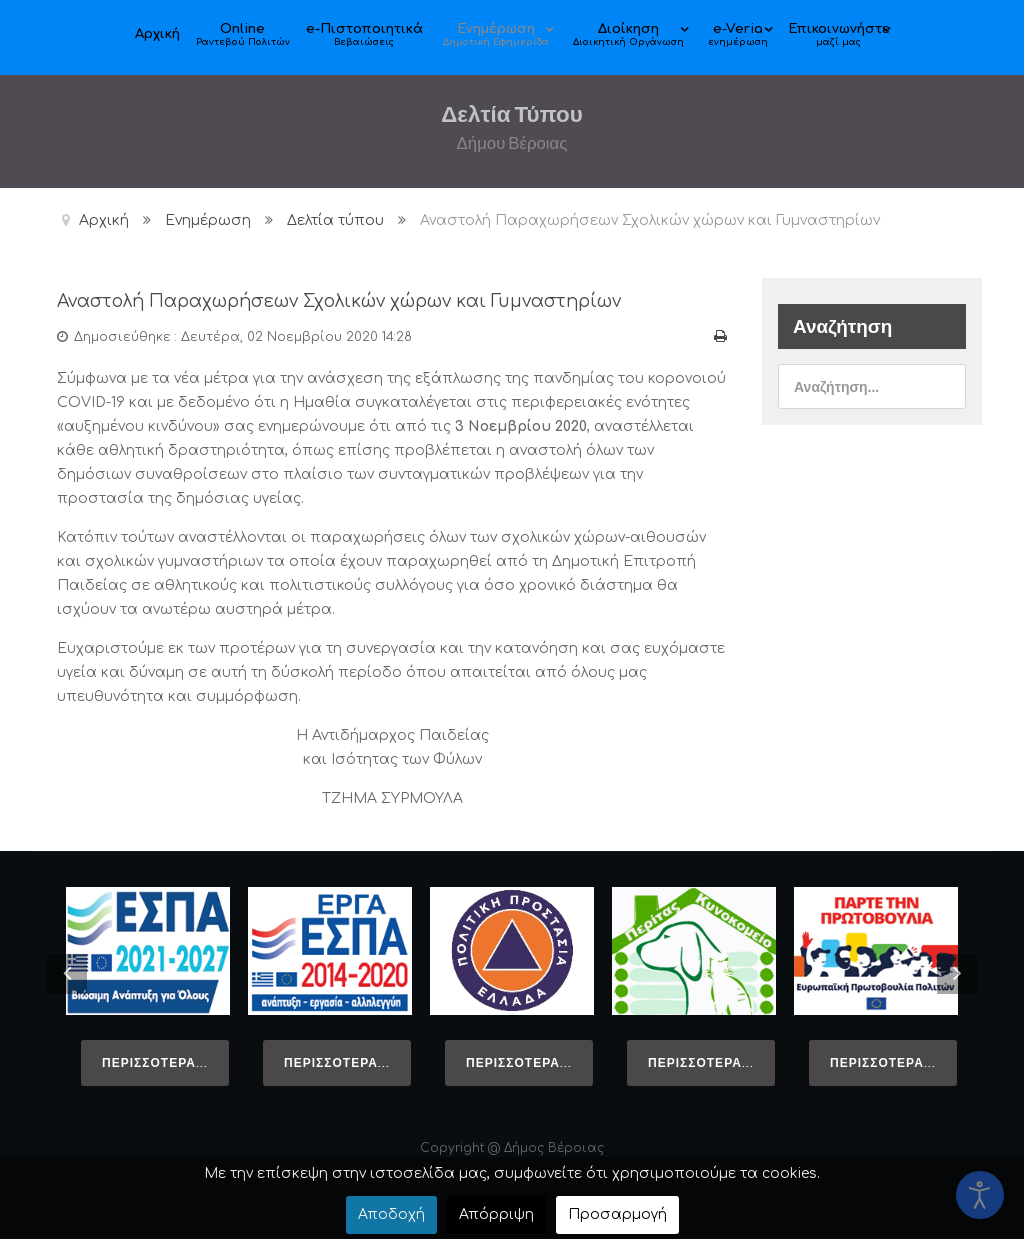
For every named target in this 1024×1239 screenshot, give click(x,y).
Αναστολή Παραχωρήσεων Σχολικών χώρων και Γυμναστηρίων (362, 300)
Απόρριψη (496, 1214)
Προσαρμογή (617, 1214)
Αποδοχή (391, 1214)
